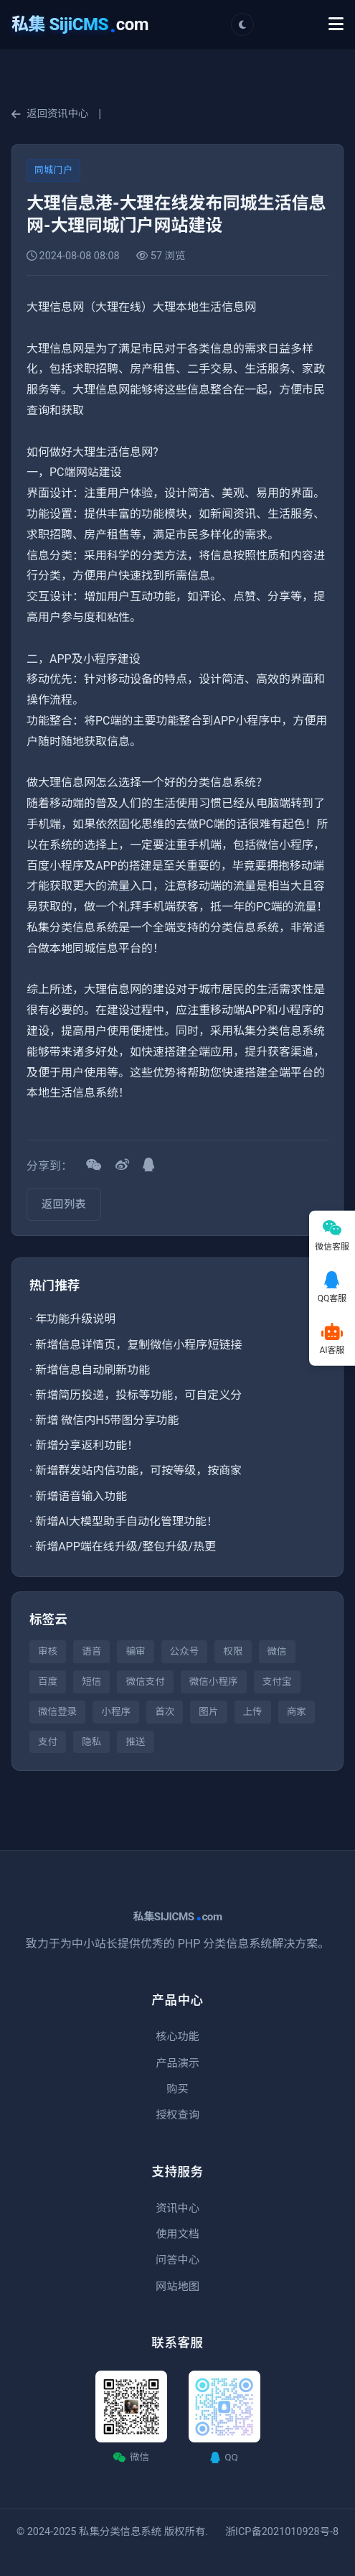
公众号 (184, 1651)
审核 (47, 1651)
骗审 (135, 1651)
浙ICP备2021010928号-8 (282, 2532)
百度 (47, 1681)
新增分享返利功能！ (86, 1445)
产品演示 (177, 2063)
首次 (164, 1711)
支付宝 (277, 1681)
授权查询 (177, 2114)
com (79, 24)
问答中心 (177, 2260)
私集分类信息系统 (120, 2532)
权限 (232, 1651)
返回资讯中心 (49, 114)
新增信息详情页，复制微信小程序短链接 (138, 1345)
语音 (91, 1651)
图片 (208, 1711)
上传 (252, 1711)
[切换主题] (242, 24)
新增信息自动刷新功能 (92, 1370)
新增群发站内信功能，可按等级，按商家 (138, 1470)
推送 (135, 1741)
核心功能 (177, 2036)
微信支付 (145, 1681)
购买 (177, 2089)
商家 (296, 1711)
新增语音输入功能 (81, 1496)
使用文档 (177, 2234)
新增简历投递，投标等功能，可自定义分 (138, 1395)
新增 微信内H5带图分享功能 (107, 1420)
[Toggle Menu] (336, 24)
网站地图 (177, 2286)
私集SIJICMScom (177, 1916)
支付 (47, 1741)
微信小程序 (213, 1681)
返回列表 (64, 1204)
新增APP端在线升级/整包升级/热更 (125, 1546)
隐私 (91, 1741)
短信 (91, 1681)
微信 (277, 1651)
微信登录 (57, 1711)
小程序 (116, 1711)
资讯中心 (177, 2208)
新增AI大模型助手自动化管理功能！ (126, 1521)
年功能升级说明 (75, 1319)
